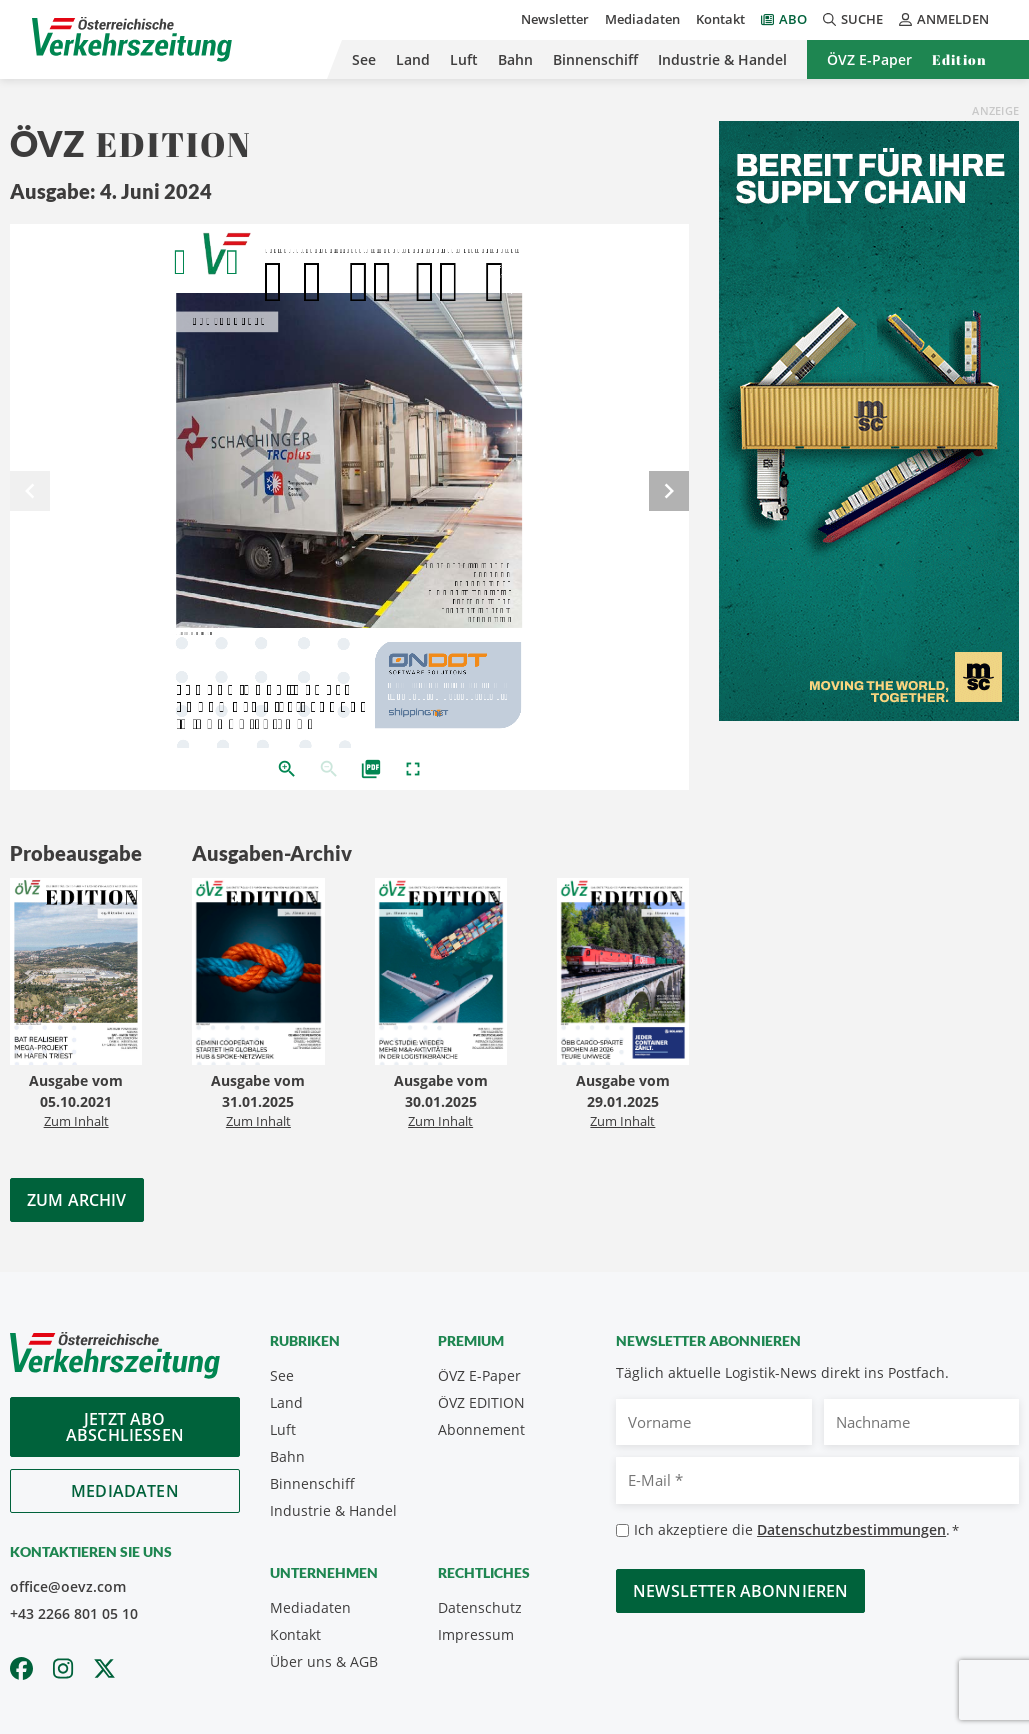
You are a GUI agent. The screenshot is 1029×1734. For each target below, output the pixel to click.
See (364, 59)
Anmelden (944, 19)
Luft (464, 59)
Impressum (476, 1634)
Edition (959, 59)
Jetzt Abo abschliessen (125, 1427)
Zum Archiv (77, 1200)
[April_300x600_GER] (869, 419)
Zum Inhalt (76, 1121)
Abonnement (481, 1429)
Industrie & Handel (722, 59)
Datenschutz (480, 1607)
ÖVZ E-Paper (869, 59)
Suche (853, 19)
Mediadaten (642, 19)
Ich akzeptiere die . (796, 1530)
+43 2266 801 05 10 (74, 1613)
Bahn (515, 59)
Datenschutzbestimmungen (851, 1529)
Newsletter (555, 19)
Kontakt (720, 19)
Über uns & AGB (324, 1661)
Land (413, 59)
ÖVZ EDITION (481, 1402)
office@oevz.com (68, 1586)
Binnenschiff (595, 59)
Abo (793, 19)
